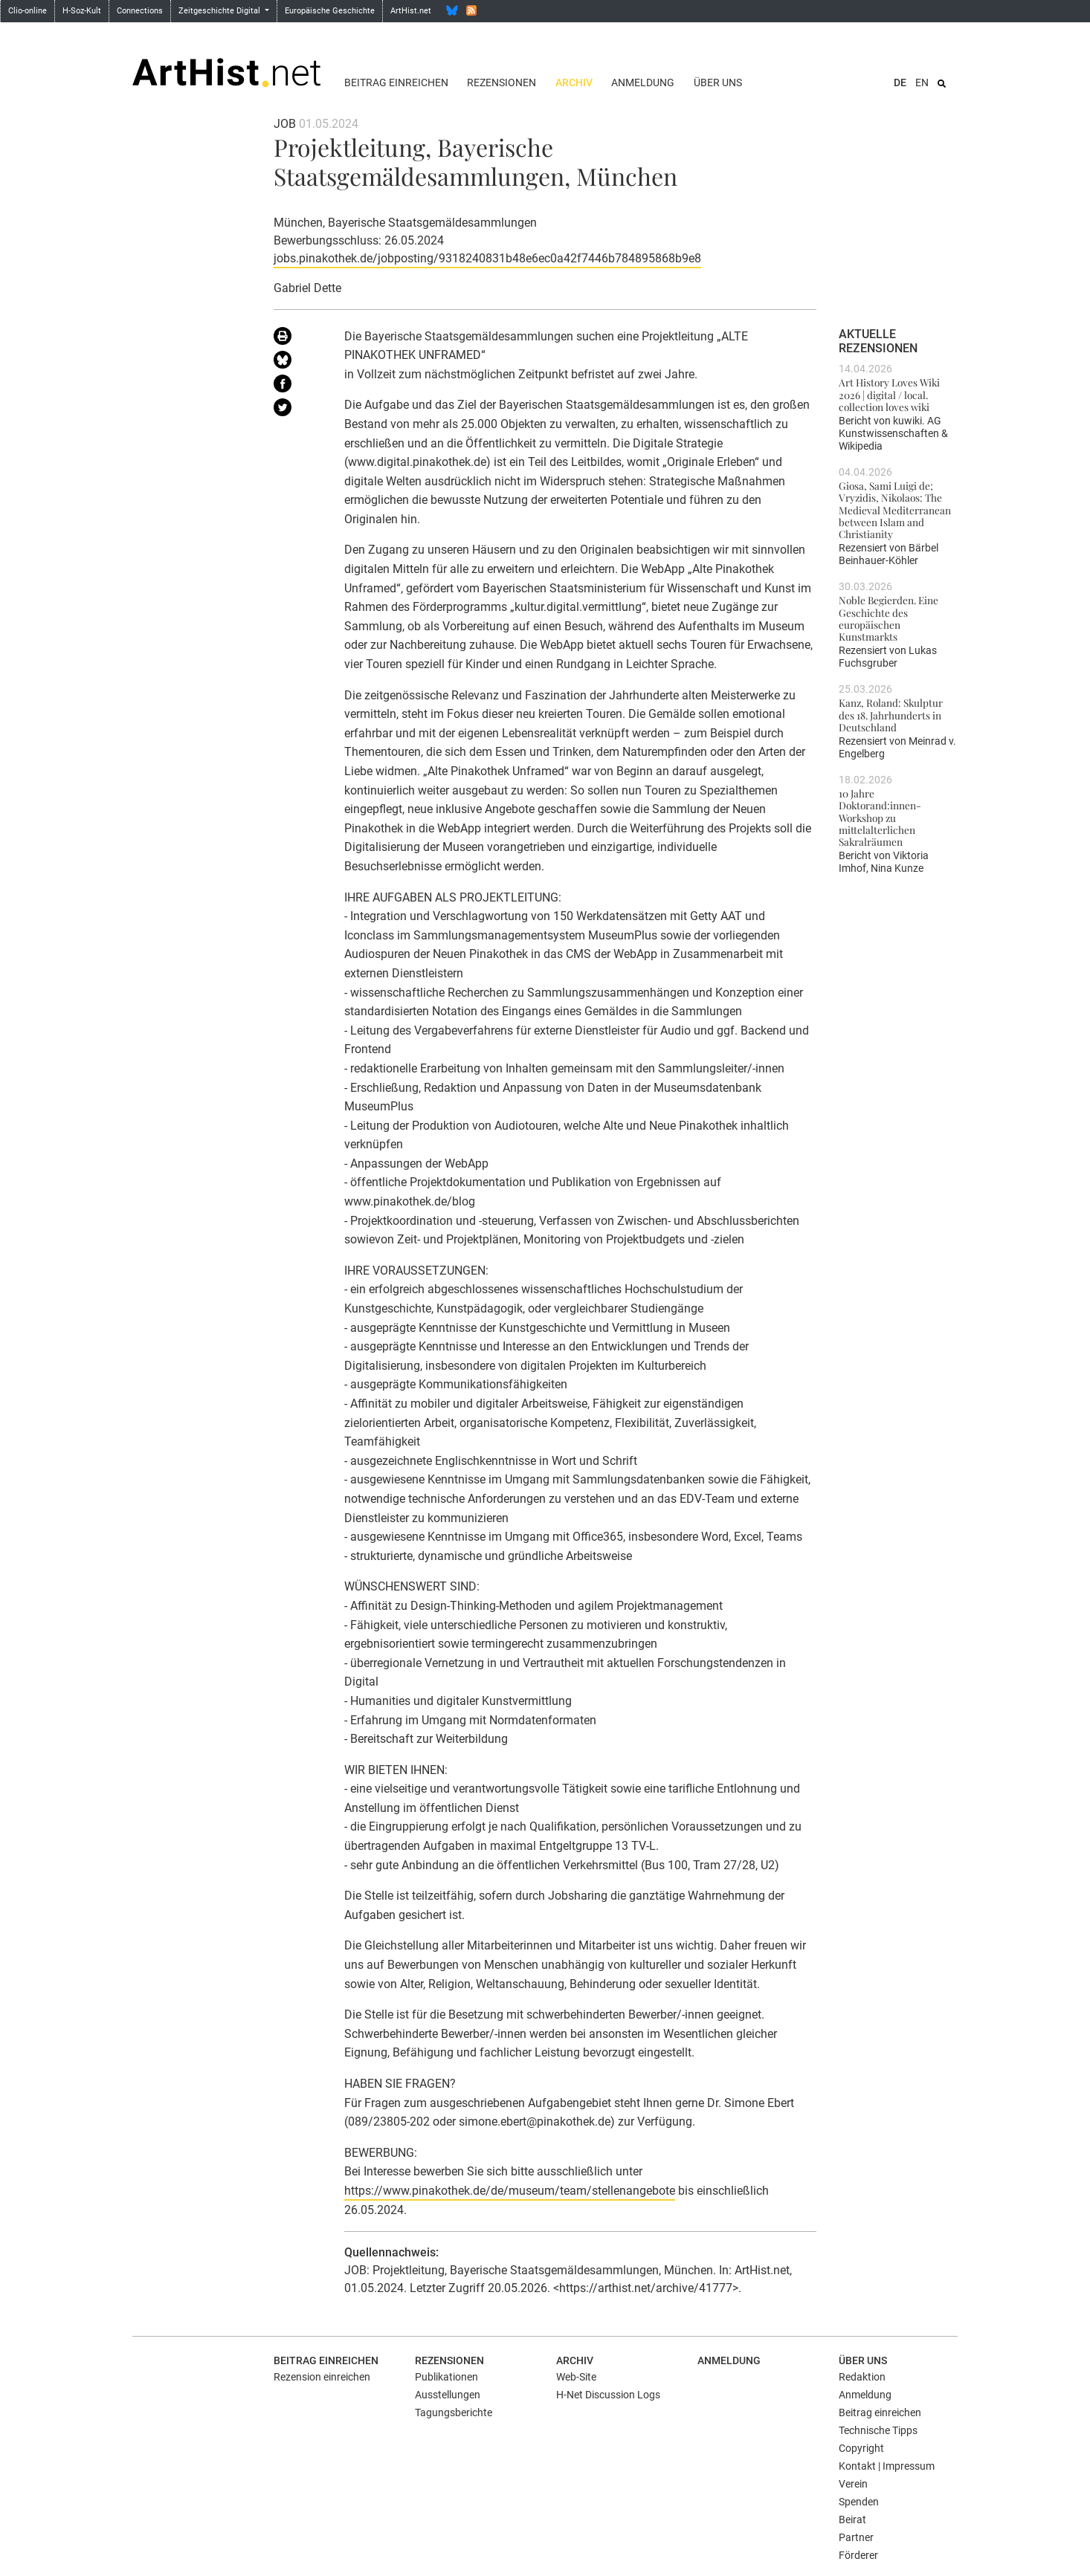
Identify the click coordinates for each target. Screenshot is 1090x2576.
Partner (856, 2537)
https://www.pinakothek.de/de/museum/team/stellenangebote (509, 2191)
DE (900, 82)
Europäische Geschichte (330, 11)
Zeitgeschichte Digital (220, 11)
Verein (853, 2484)
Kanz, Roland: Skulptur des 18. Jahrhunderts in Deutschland (891, 715)
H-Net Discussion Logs (608, 2395)
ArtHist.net (410, 11)
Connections (140, 11)
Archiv (574, 82)
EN (922, 82)
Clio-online (27, 11)
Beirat (852, 2519)
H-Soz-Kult (81, 11)
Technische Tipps (878, 2430)
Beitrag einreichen (396, 82)
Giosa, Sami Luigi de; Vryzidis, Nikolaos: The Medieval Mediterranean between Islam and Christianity (895, 509)
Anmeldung (642, 82)
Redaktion (862, 2377)
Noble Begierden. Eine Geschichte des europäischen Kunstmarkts (888, 618)
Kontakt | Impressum (887, 2466)
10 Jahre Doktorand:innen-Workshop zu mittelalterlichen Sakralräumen (880, 817)
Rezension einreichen (322, 2377)
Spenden (859, 2502)
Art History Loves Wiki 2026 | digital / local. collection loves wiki (889, 394)
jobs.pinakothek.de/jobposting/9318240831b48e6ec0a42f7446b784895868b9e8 (487, 258)
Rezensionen (501, 82)
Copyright (861, 2448)
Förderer (858, 2555)
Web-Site (576, 2377)
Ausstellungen (447, 2395)
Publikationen (446, 2377)
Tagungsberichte (453, 2412)
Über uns (718, 82)
